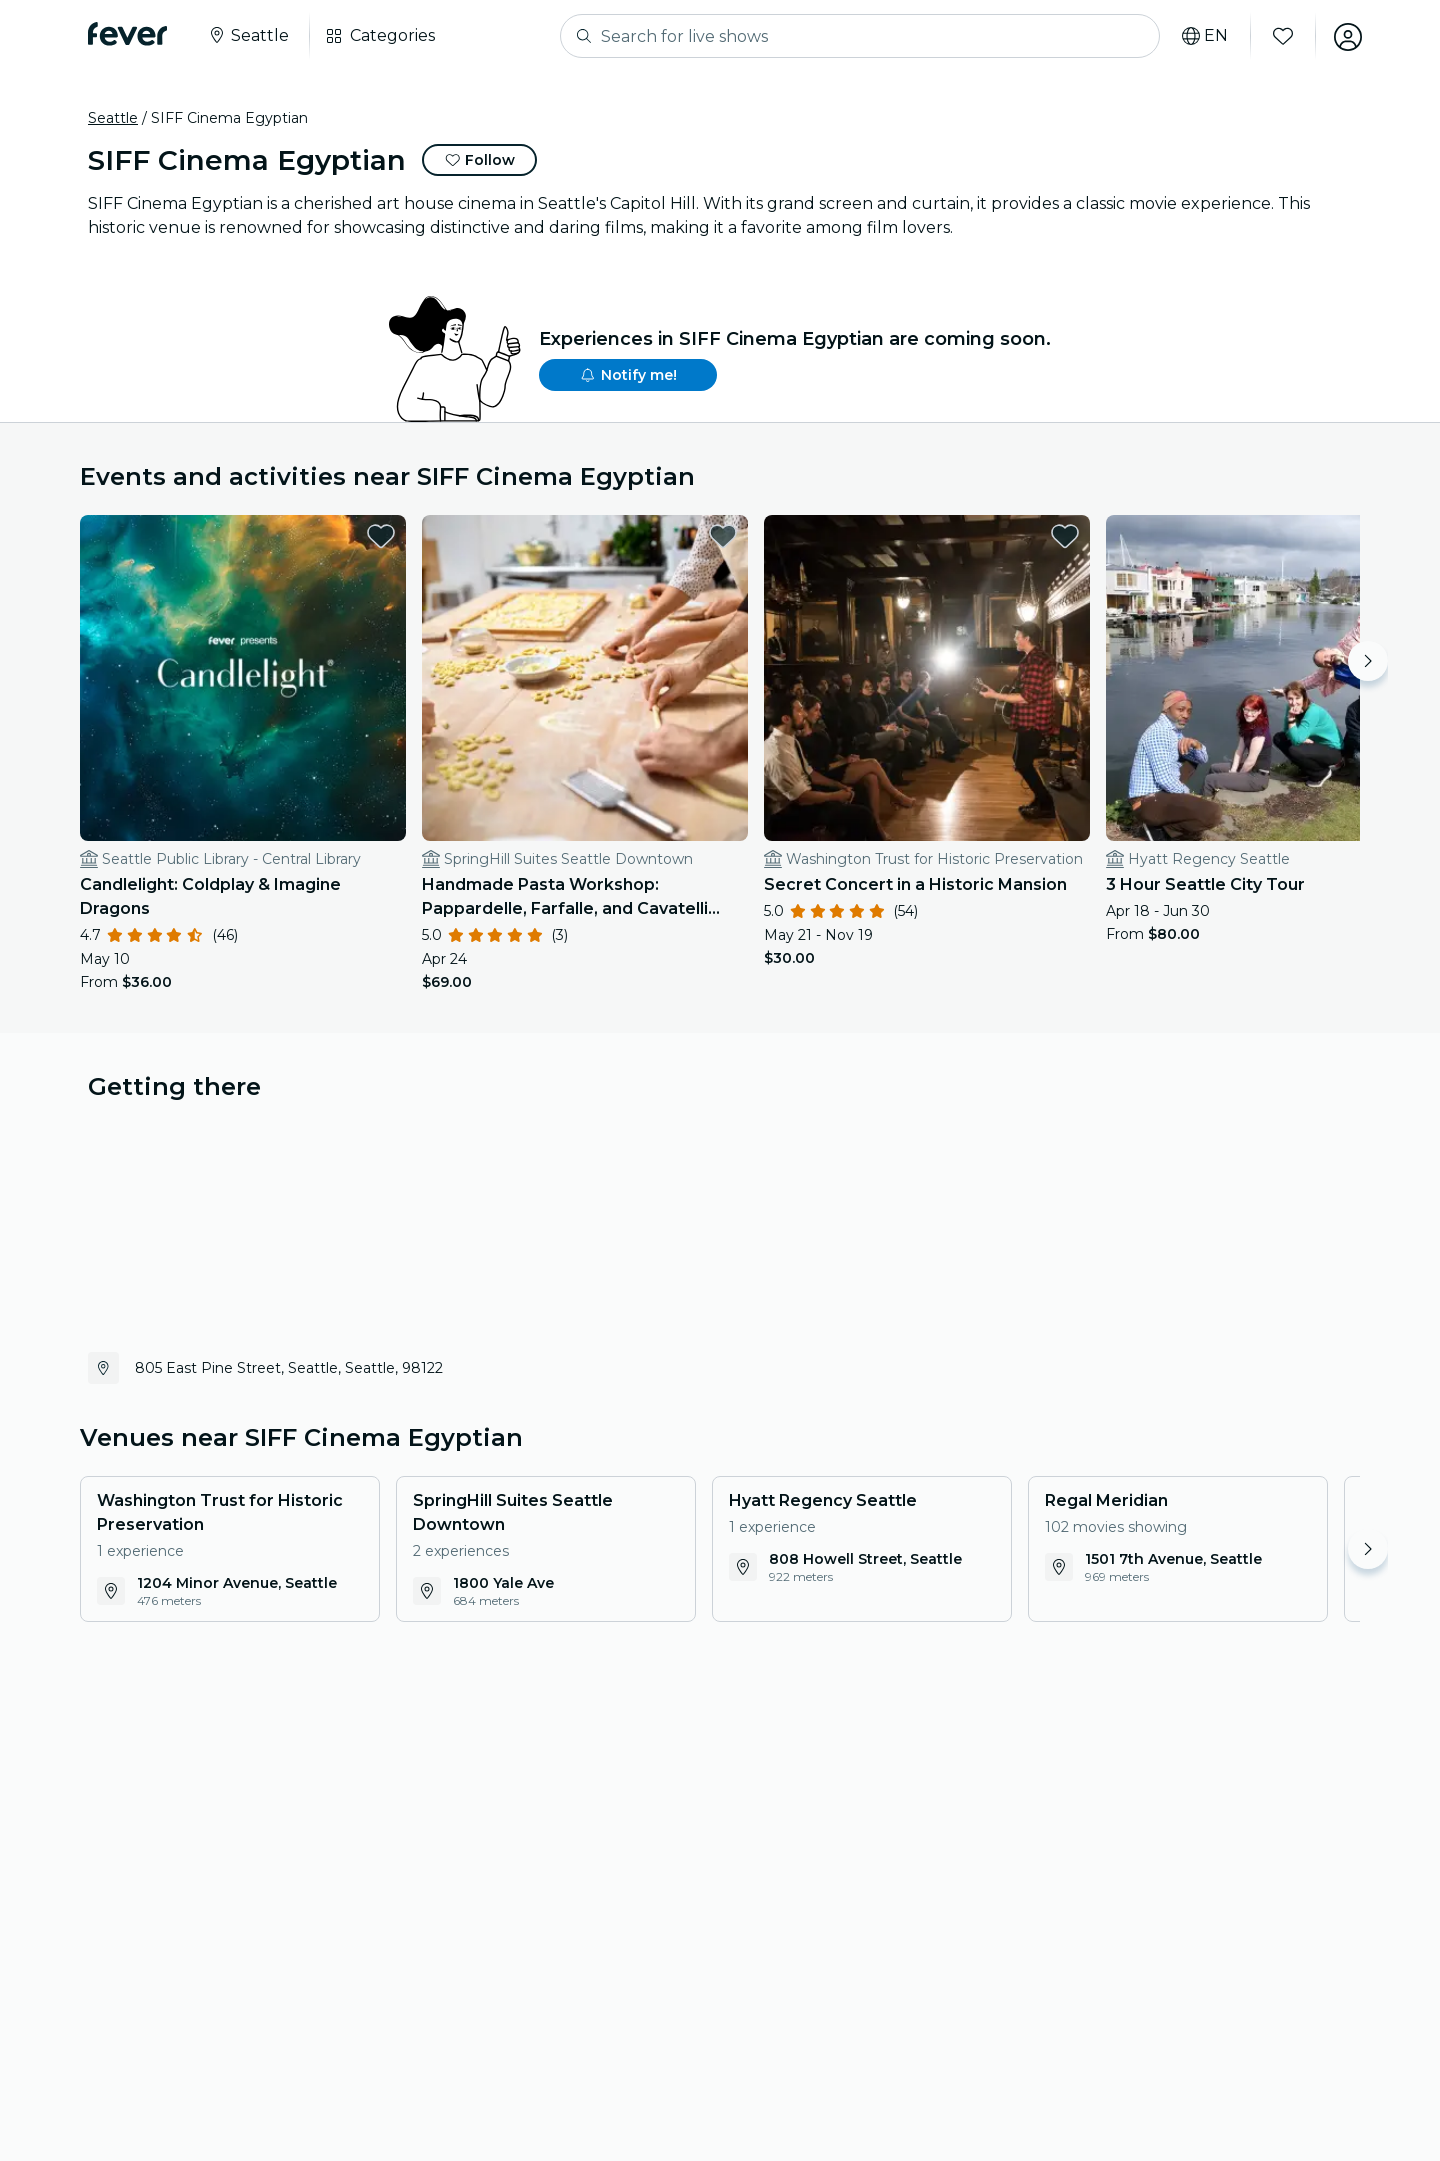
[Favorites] (1281, 36)
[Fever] (127, 34)
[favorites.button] (363, 536)
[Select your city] (248, 36)
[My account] (1346, 36)
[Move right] (1368, 661)
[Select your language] (1203, 36)
